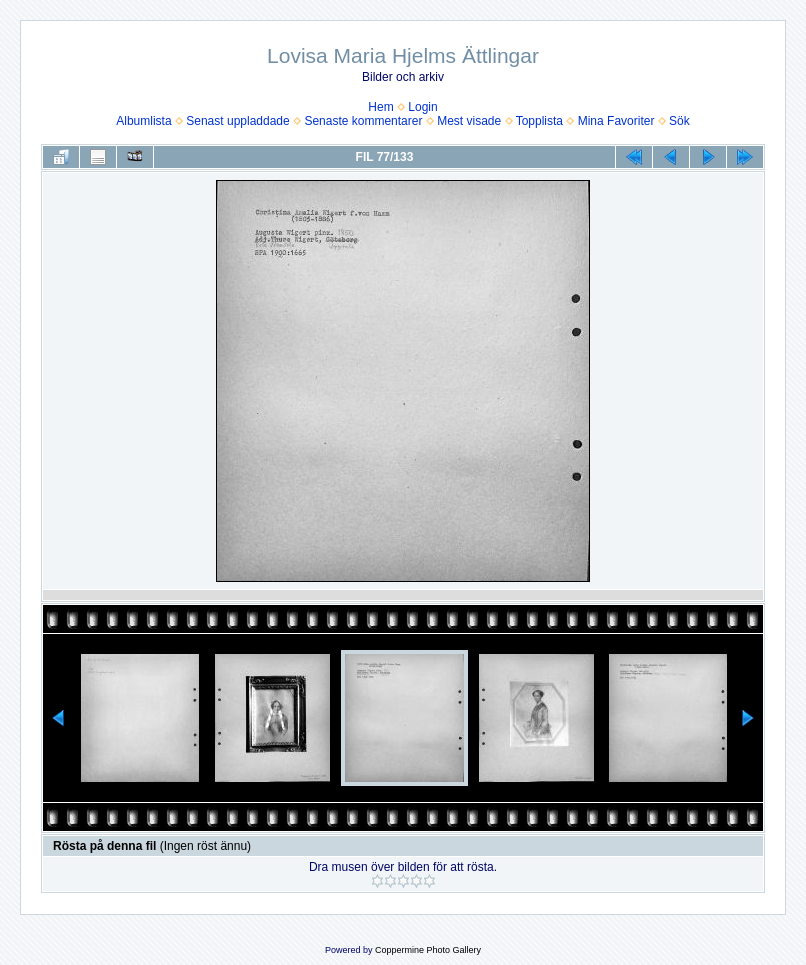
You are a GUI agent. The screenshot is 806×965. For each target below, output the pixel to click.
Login (422, 107)
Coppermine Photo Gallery (428, 950)
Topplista (539, 121)
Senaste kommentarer (363, 121)
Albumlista (143, 121)
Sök (679, 121)
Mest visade (469, 121)
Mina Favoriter (616, 121)
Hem (380, 107)
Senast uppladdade (237, 121)
